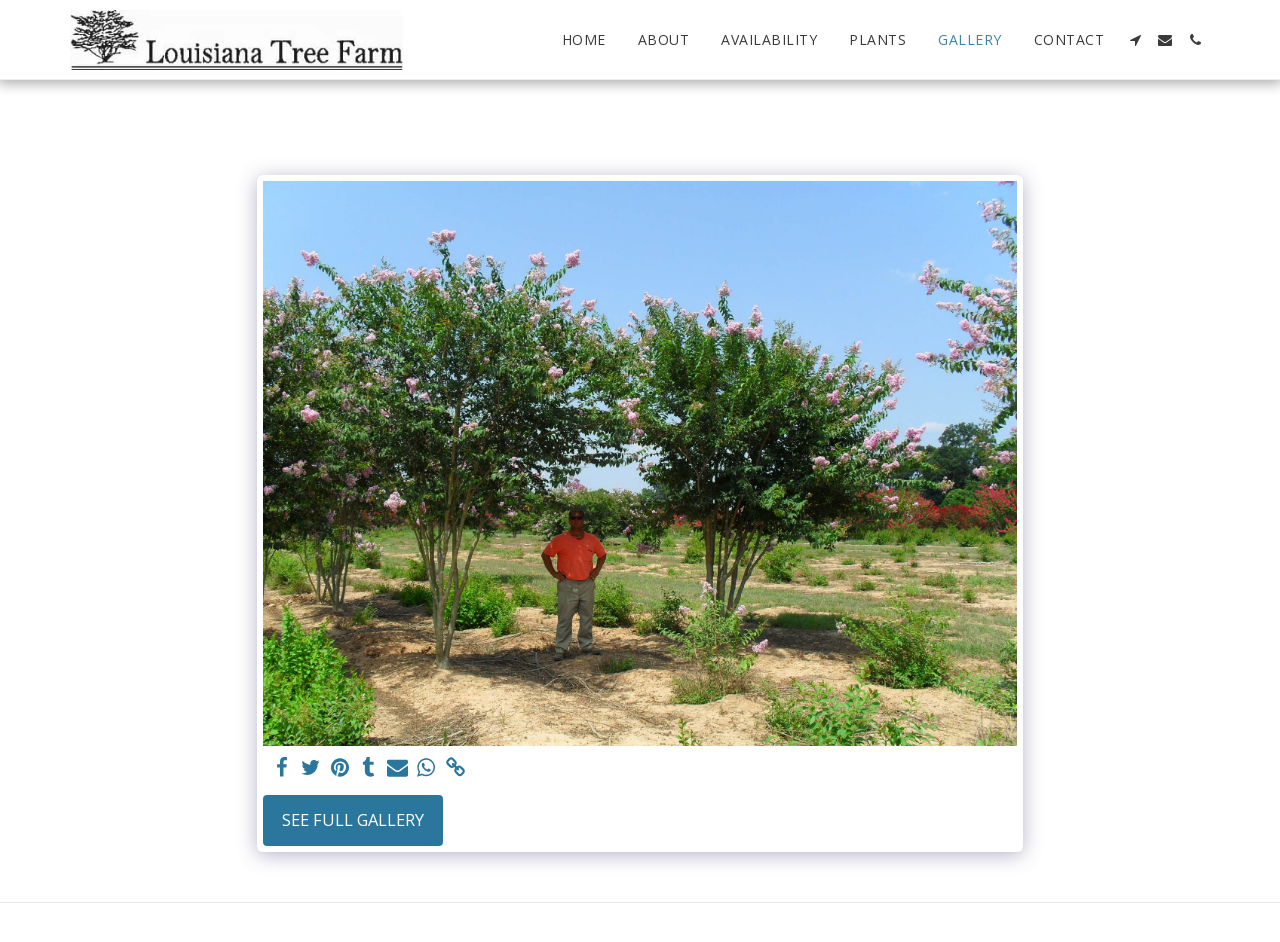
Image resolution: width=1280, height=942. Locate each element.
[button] (1135, 40)
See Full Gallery (353, 819)
